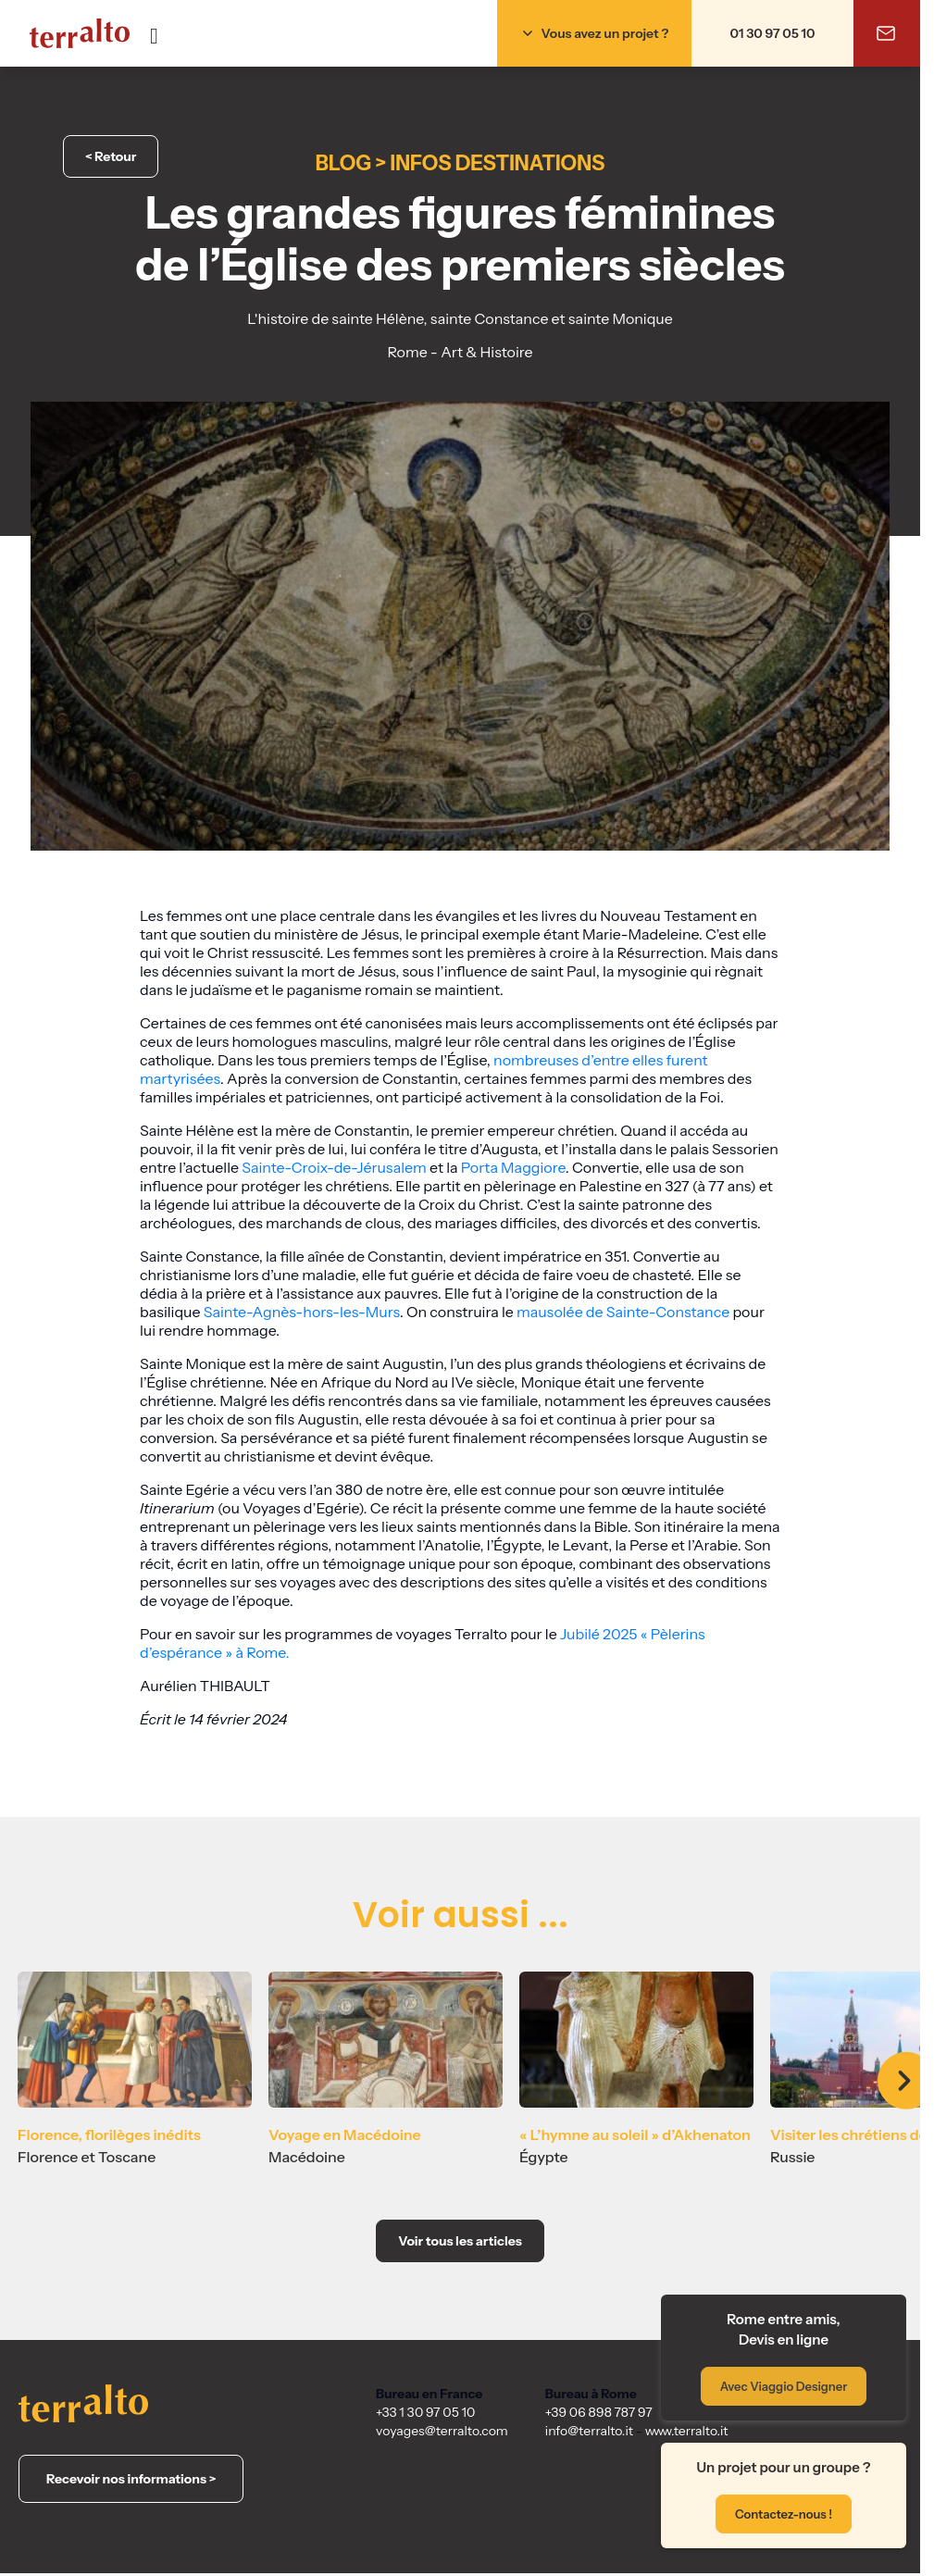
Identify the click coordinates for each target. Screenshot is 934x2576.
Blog (343, 163)
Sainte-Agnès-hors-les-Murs (302, 1311)
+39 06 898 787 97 (599, 2412)
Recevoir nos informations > (131, 2478)
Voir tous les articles (460, 2241)
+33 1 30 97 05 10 (425, 2412)
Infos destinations (498, 163)
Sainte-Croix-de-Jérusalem (334, 1167)
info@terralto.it (589, 2430)
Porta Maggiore (513, 1167)
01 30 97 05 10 (773, 33)
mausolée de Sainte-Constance (623, 1311)
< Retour (110, 156)
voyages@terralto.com (442, 2430)
